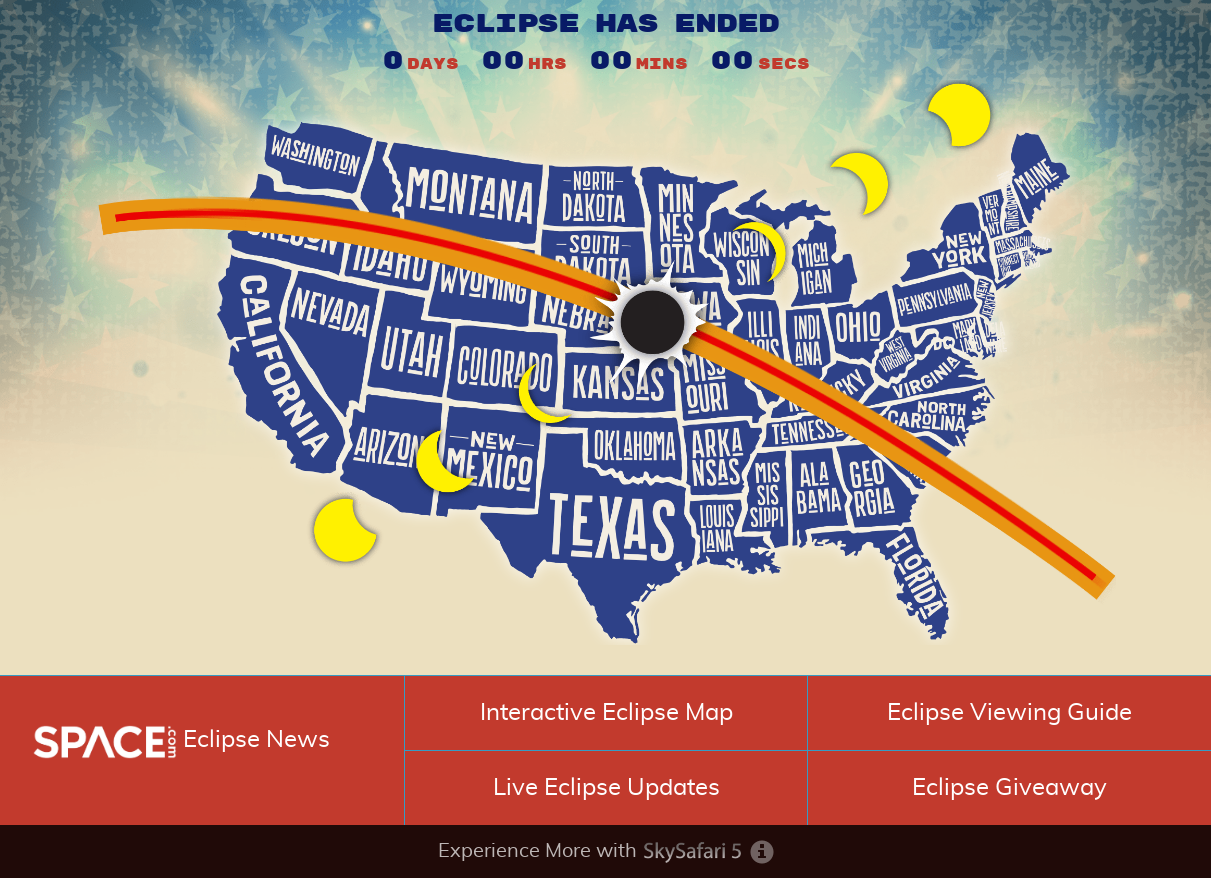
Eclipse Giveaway (1009, 788)
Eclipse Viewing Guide (1009, 713)
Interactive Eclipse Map (606, 713)
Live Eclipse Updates (606, 788)
